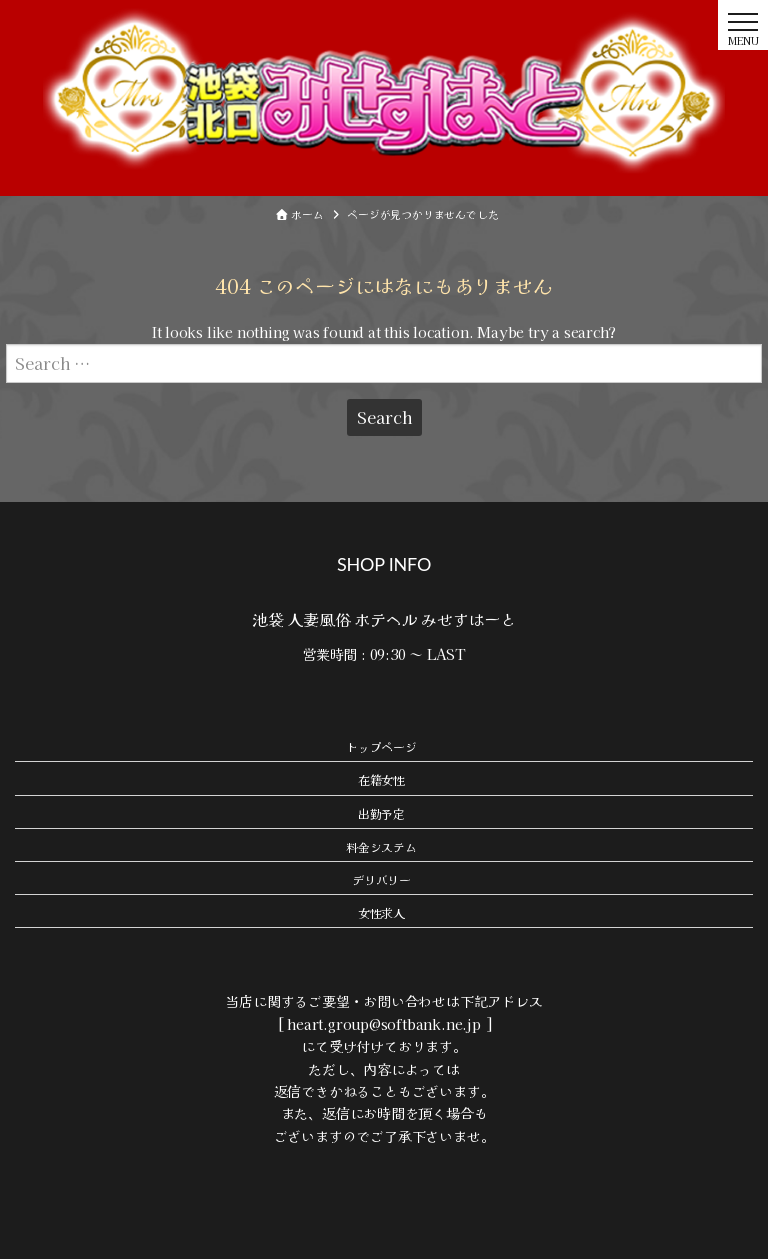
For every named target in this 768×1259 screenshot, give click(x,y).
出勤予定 (381, 813)
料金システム (381, 846)
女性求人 (381, 912)
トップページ (381, 746)
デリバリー (381, 879)
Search (384, 417)
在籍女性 (381, 779)
